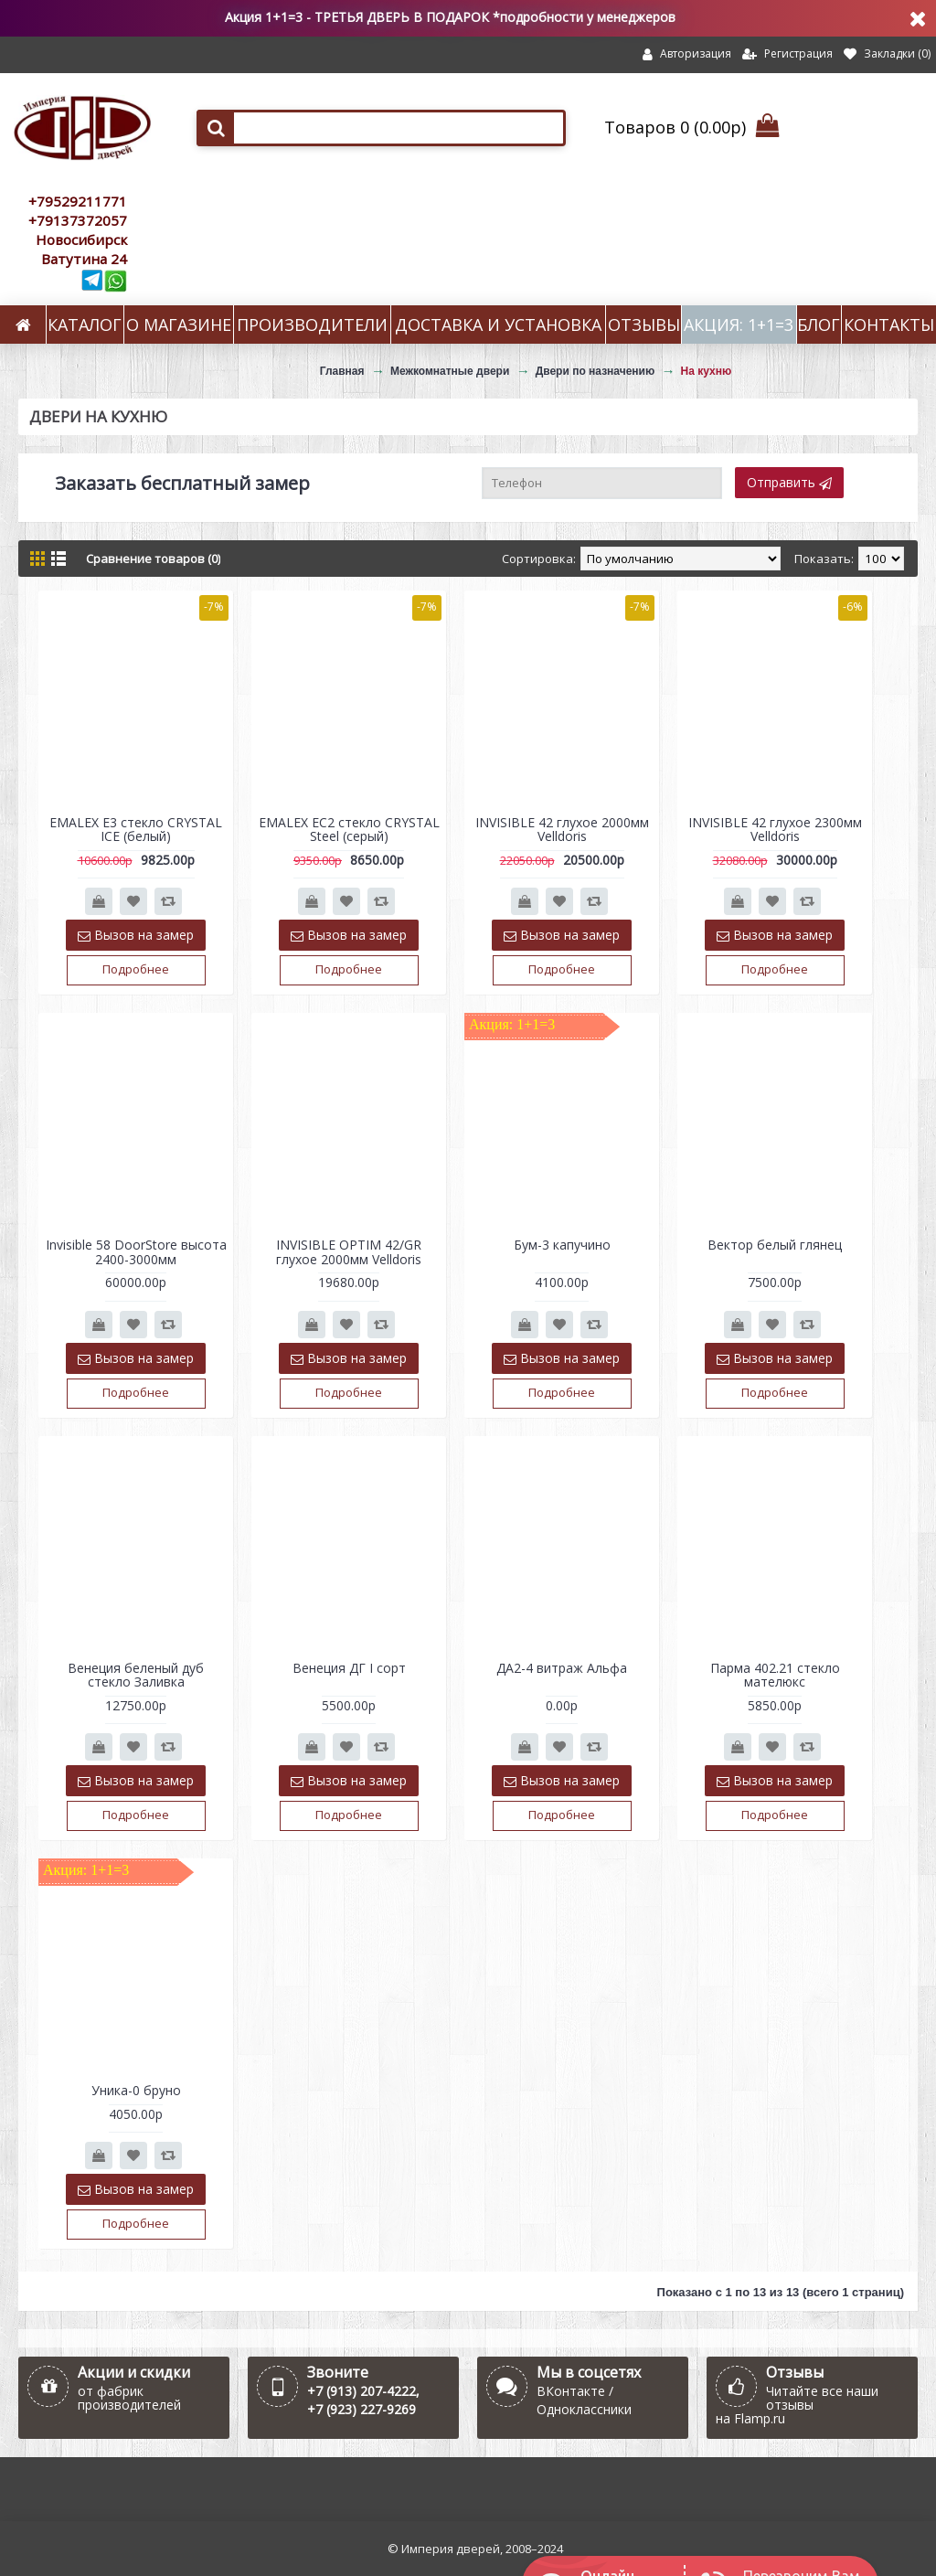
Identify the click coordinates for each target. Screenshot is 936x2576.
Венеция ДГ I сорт (349, 1668)
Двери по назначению (595, 371)
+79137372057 (77, 220)
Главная (342, 371)
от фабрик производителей (129, 2397)
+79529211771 (77, 201)
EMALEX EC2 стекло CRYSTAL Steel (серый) (349, 829)
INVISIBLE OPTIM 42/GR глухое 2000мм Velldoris (348, 1251)
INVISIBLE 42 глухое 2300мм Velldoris (775, 829)
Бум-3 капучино (562, 1244)
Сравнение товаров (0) (153, 558)
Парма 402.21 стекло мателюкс (775, 1674)
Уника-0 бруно (136, 2090)
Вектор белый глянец (774, 1244)
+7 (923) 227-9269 (361, 2409)
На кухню (706, 371)
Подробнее (135, 969)
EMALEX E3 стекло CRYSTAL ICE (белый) (135, 829)
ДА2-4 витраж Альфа (561, 1668)
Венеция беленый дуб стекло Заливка (136, 1674)
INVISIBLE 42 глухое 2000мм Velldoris (562, 829)
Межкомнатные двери (449, 371)
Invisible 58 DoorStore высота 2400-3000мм (136, 1251)
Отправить (789, 482)
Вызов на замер (136, 934)
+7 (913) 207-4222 (361, 2391)
